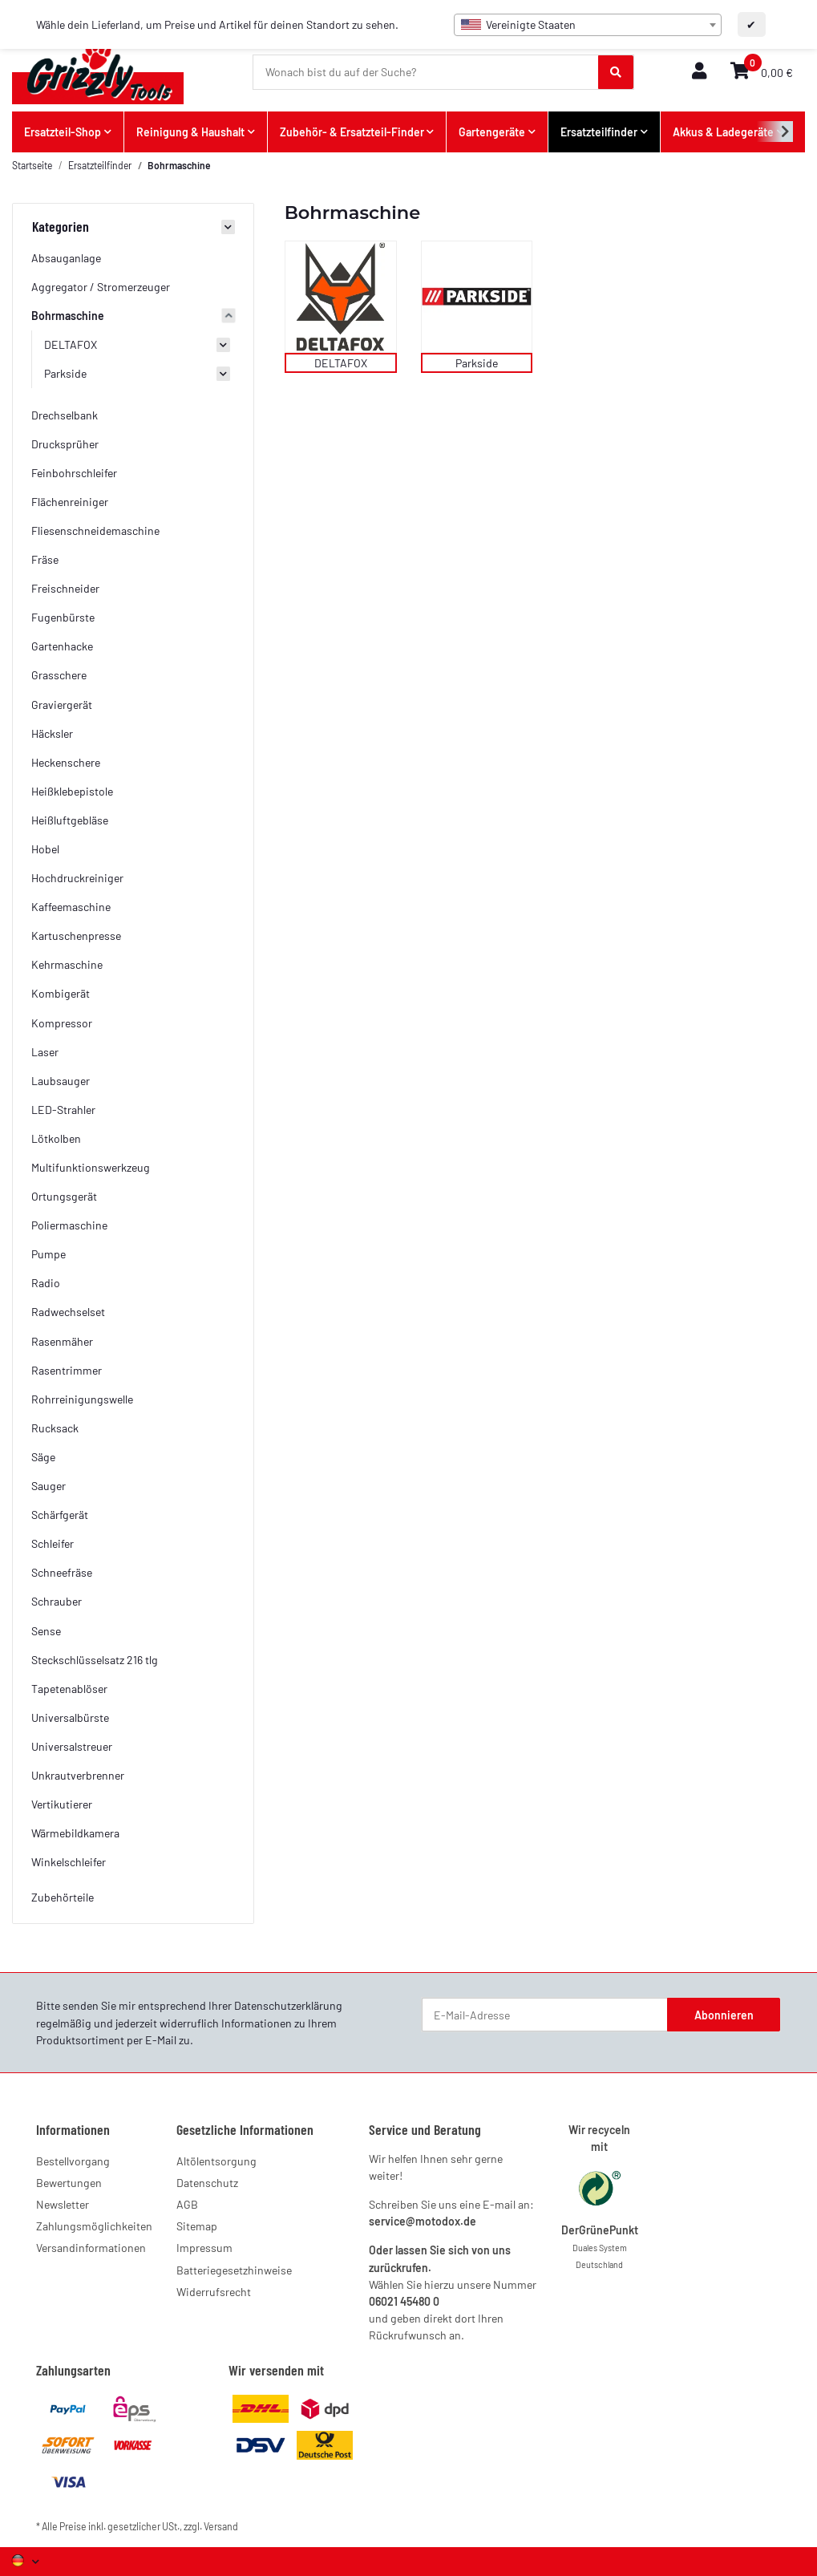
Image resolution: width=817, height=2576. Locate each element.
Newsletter (62, 2204)
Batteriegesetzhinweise (234, 2270)
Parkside (476, 363)
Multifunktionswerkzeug (90, 1167)
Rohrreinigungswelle (82, 1399)
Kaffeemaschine (71, 906)
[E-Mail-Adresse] (545, 2014)
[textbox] (588, 24)
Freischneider (65, 588)
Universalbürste (70, 1717)
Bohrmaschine (67, 315)
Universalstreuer (71, 1746)
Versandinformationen (91, 2247)
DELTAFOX (340, 363)
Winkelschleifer (68, 1862)
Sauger (48, 1486)
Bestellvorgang (73, 2161)
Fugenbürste (63, 617)
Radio (45, 1283)
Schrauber (56, 1601)
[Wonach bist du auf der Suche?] (426, 72)
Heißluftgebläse (69, 820)
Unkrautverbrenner (77, 1775)
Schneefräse (61, 1572)
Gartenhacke (62, 646)
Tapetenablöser (69, 1688)
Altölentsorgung (216, 2161)
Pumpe (48, 1254)
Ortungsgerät (64, 1196)
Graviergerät (61, 704)
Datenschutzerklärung (288, 2005)
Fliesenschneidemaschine (95, 530)
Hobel (45, 849)
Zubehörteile (62, 1897)
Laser (45, 1052)
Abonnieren (724, 2015)
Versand (221, 2526)
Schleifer (52, 1543)
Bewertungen (69, 2182)
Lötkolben (56, 1138)
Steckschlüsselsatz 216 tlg (94, 1660)
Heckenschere (65, 762)
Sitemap (196, 2226)
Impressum (204, 2247)
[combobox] (588, 25)
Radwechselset (68, 1311)
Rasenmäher (62, 1341)
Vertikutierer (61, 1804)
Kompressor (61, 1023)
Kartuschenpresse (76, 935)
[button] (699, 71)
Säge (43, 1457)
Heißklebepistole (72, 791)
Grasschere (59, 675)
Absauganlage (66, 258)
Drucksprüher (65, 444)
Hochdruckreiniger (77, 878)
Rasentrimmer (66, 1370)
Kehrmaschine (67, 964)
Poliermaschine (69, 1225)
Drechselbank (64, 415)
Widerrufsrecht (213, 2292)
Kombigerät (60, 993)
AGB (187, 2204)
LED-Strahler (63, 1109)
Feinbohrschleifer (74, 473)
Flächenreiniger (69, 501)
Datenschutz (207, 2182)
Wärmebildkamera (75, 1833)
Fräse (45, 559)
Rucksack (55, 1428)
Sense (46, 1631)
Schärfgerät (59, 1514)
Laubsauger (60, 1081)
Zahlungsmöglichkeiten (94, 2226)
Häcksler (52, 733)
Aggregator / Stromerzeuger (100, 287)
